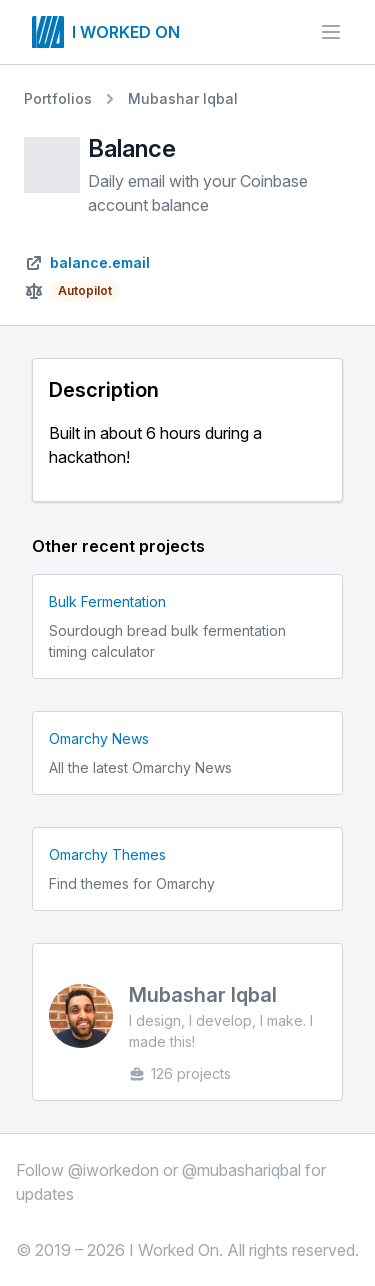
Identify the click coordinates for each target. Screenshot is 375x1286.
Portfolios (58, 98)
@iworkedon (113, 1170)
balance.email (100, 262)
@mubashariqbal (241, 1170)
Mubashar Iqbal (183, 98)
